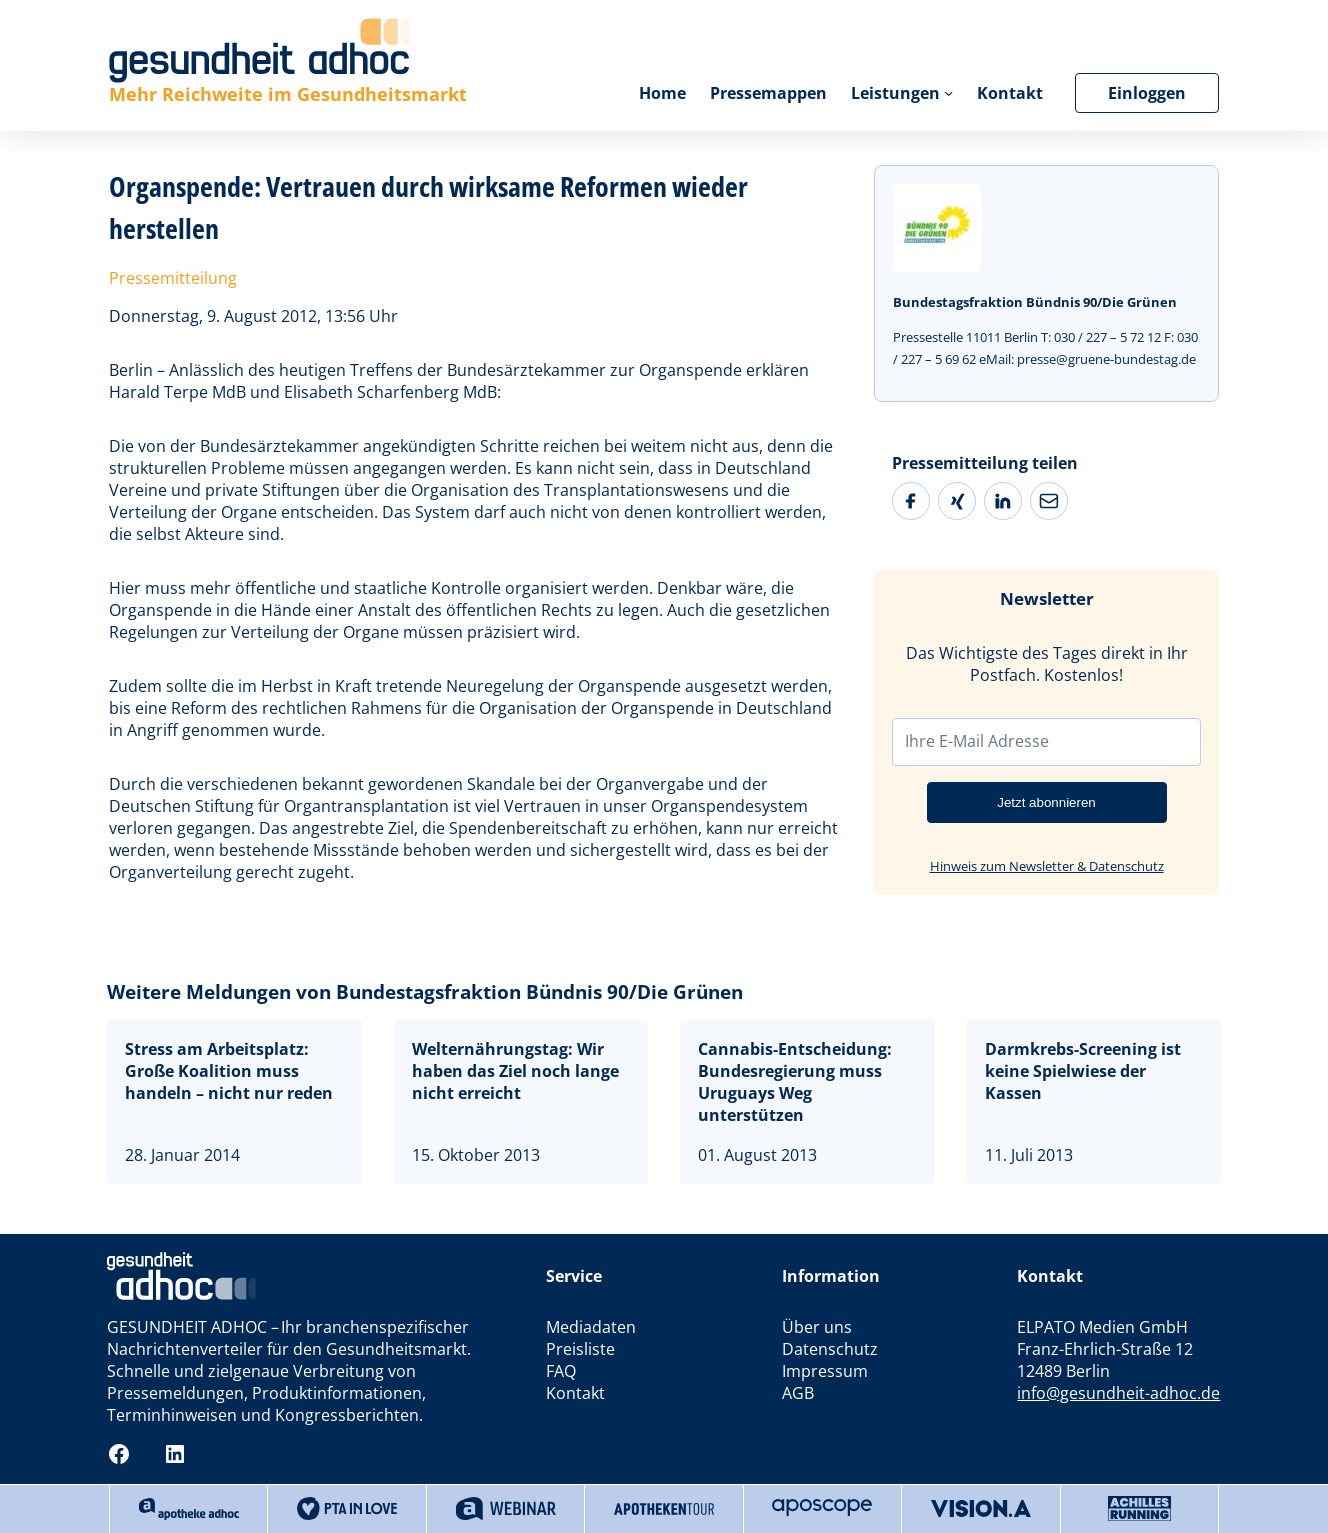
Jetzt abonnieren (1046, 802)
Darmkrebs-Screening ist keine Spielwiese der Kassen (1083, 1071)
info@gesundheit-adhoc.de (1118, 1393)
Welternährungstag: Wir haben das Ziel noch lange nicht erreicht (515, 1071)
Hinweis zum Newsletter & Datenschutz (1047, 866)
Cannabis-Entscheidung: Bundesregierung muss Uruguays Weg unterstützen (795, 1082)
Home (662, 93)
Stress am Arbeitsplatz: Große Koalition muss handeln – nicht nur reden (229, 1071)
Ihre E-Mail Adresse (977, 741)
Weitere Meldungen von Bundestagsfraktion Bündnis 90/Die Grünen (425, 991)
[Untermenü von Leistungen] (948, 92)
